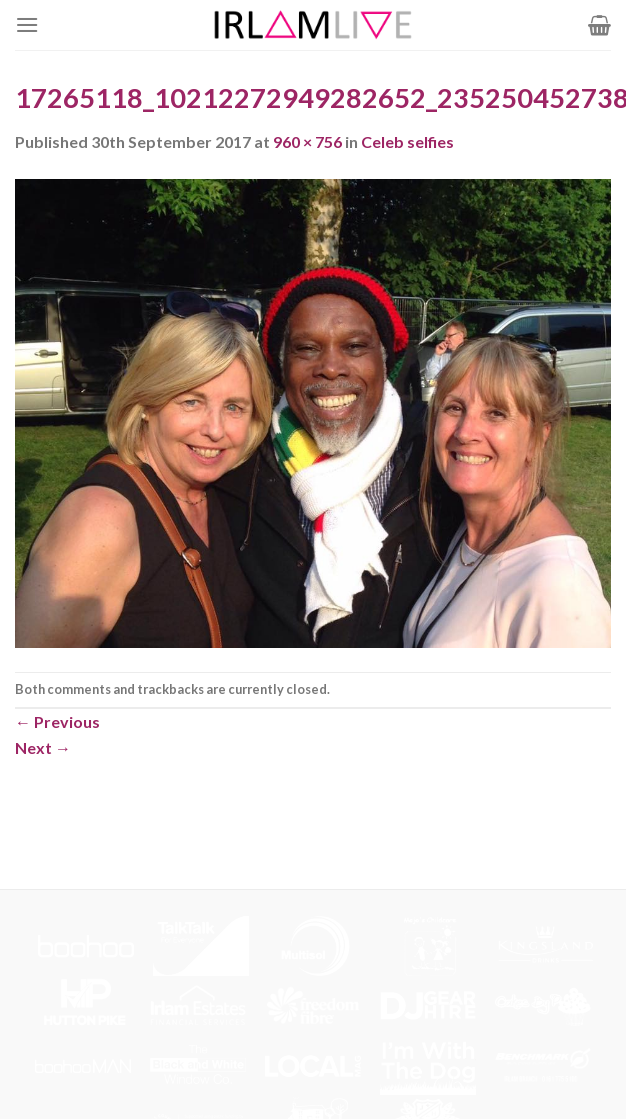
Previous (57, 721)
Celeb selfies (407, 141)
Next (43, 747)
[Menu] (27, 24)
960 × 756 (307, 141)
